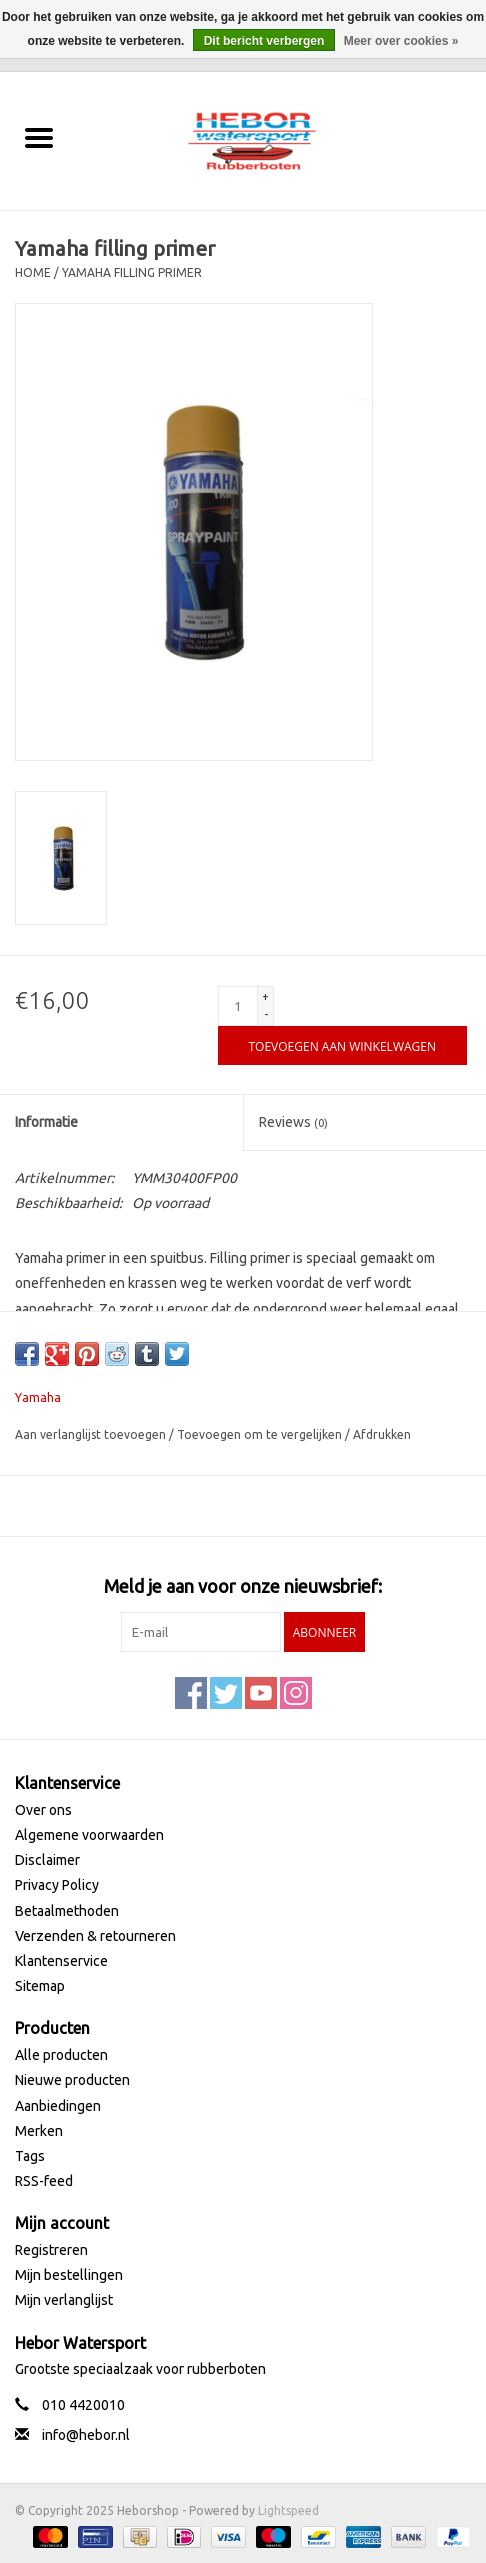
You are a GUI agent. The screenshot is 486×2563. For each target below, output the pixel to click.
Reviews (293, 1122)
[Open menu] (39, 137)
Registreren (51, 2250)
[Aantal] (238, 1006)
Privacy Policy (57, 1885)
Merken (39, 2131)
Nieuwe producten (72, 2080)
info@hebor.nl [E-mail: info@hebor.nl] (86, 2435)
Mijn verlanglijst (64, 2300)
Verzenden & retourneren (95, 1936)
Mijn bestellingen (69, 2275)
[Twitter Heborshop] (226, 1693)
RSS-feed (44, 2181)
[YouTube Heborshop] (261, 1693)
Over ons (43, 1810)
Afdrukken (382, 1434)
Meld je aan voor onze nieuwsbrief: (243, 1586)
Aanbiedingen (58, 2106)
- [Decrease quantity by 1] (266, 1014)
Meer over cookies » (401, 41)
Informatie (46, 1122)
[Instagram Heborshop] (296, 1693)
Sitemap (40, 1986)
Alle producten (61, 2055)
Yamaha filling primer (132, 272)
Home (33, 272)
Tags (30, 2156)
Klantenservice (61, 1961)
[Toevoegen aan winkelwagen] (342, 1045)
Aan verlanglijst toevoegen (92, 1434)
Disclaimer (47, 1860)
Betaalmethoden (67, 1911)
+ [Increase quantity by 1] (265, 996)
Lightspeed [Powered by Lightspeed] (288, 2510)
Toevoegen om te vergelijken (261, 1434)
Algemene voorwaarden (89, 1835)
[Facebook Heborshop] (191, 1693)
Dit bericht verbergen (264, 41)
